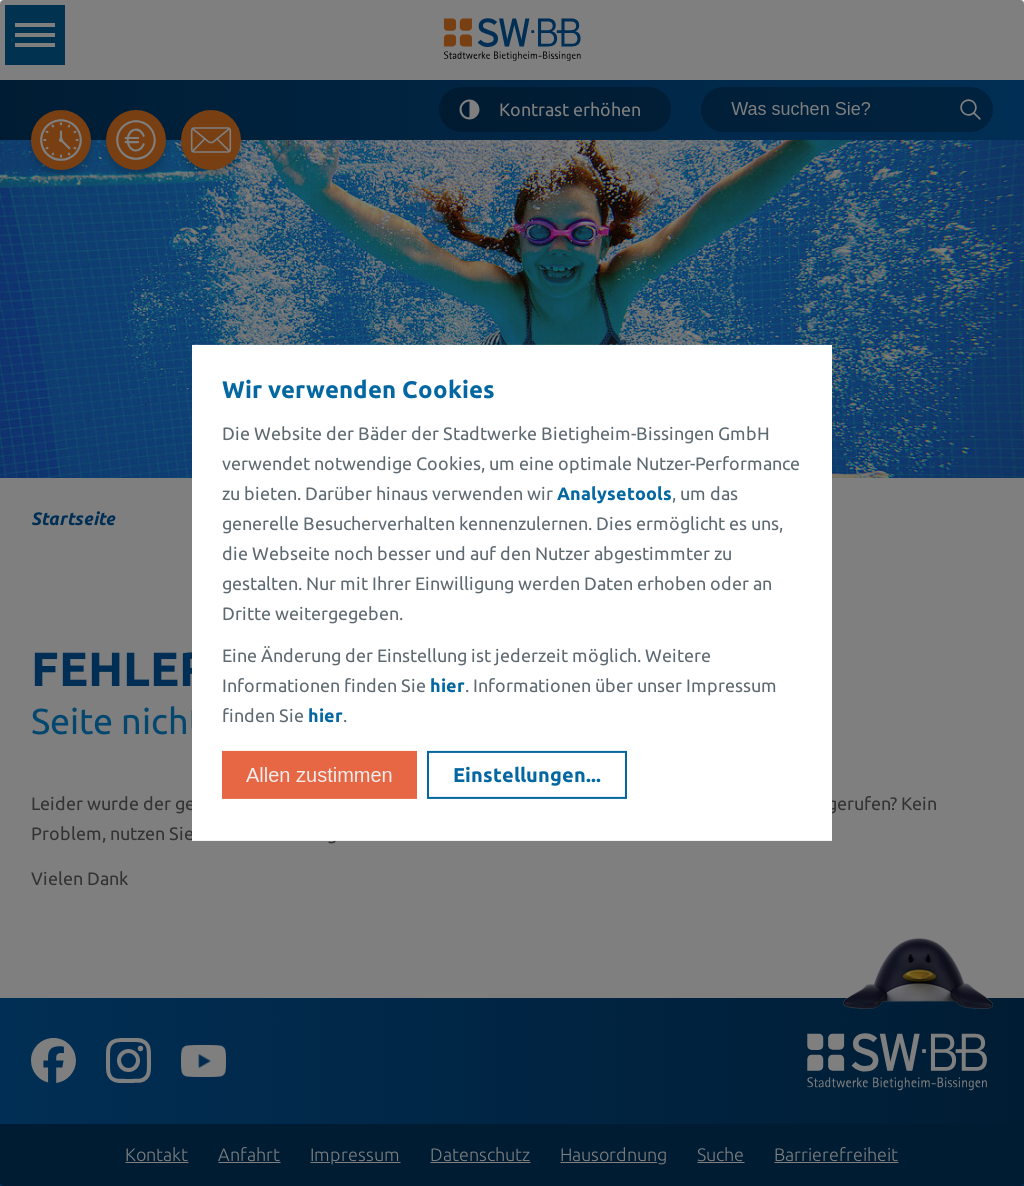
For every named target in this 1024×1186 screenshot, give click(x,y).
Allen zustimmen (319, 775)
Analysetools (614, 493)
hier (447, 685)
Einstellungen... (527, 774)
